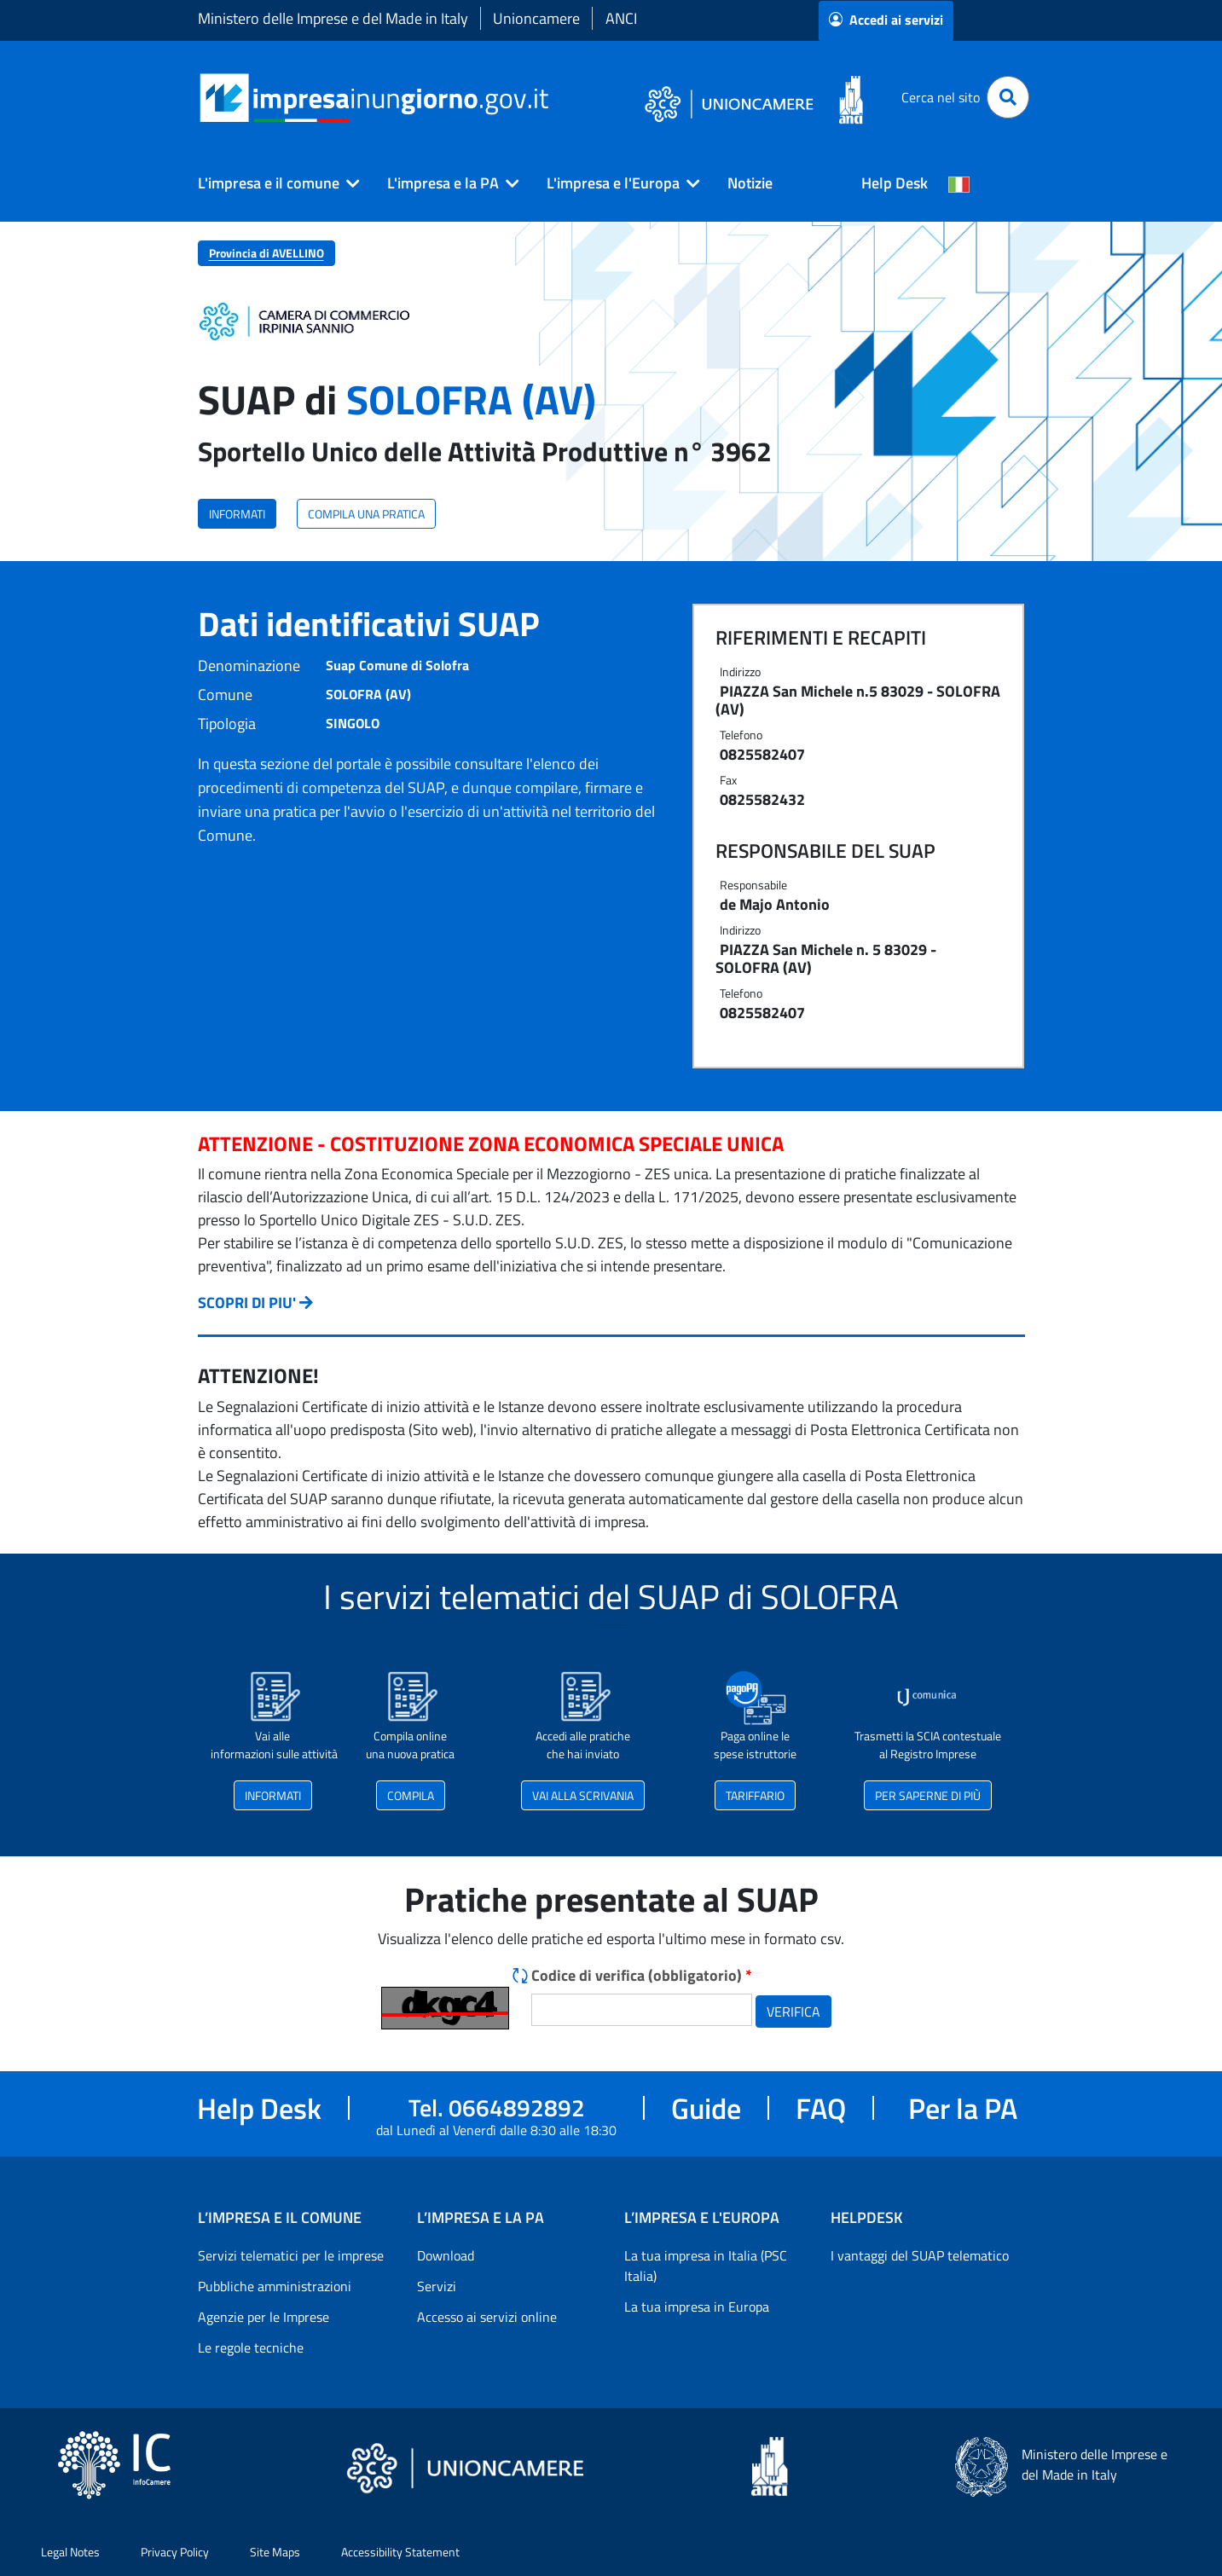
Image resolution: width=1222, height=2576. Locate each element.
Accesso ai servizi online (487, 2317)
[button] (272, 183)
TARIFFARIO (755, 1795)
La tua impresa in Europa (696, 2306)
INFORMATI (237, 514)
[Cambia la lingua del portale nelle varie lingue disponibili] (959, 183)
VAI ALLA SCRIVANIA (583, 1795)
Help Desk (894, 182)
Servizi (436, 2286)
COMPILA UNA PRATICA (366, 514)
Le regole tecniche (251, 2347)
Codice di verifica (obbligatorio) (641, 1975)
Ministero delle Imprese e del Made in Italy (333, 18)
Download (445, 2255)
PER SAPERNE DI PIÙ (928, 1795)
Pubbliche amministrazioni (274, 2286)
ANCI (621, 18)
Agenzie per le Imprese (263, 2317)
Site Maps (275, 2552)
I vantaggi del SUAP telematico (920, 2255)
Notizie (750, 182)
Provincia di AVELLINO (266, 253)
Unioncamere (536, 18)
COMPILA (410, 1795)
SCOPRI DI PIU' (247, 1302)
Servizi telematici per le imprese (291, 2255)
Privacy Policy (175, 2552)
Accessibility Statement (400, 2552)
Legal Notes (70, 2552)
